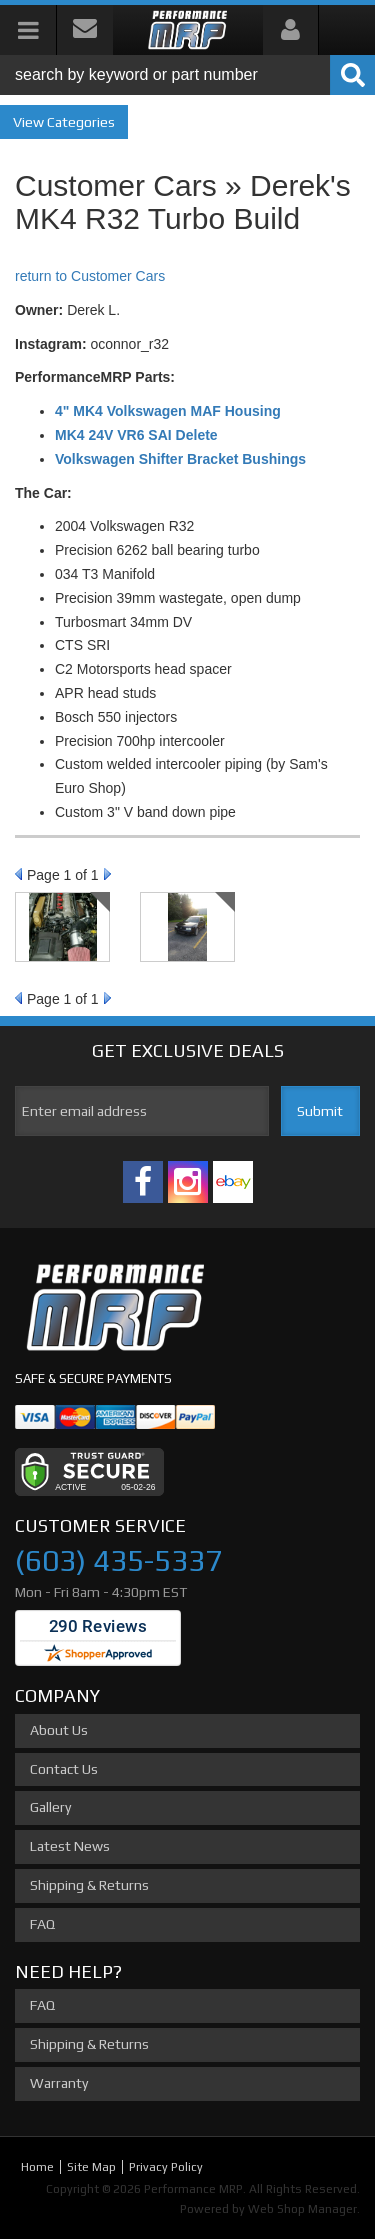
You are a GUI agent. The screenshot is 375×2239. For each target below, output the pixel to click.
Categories (81, 122)
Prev (18, 874)
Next (107, 874)
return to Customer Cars (90, 276)
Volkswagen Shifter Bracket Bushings (180, 459)
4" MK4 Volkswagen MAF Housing (168, 411)
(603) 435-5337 (118, 1560)
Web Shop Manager (302, 2209)
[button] (187, 75)
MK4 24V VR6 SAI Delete (136, 435)
